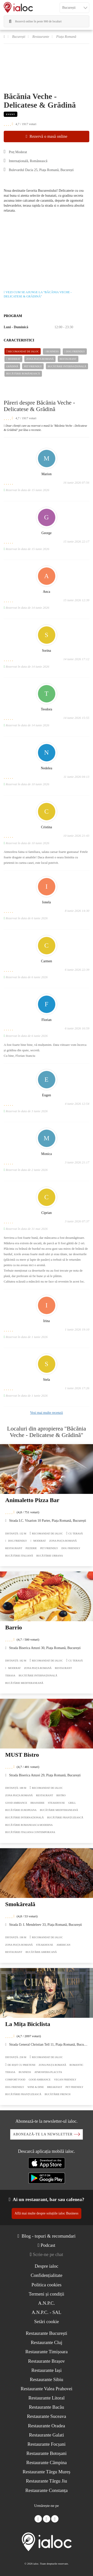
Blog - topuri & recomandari (48, 2236)
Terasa (10, 1675)
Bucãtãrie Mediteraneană (24, 1683)
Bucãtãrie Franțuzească (65, 1817)
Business (52, 351)
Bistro (60, 1795)
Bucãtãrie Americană (41, 1952)
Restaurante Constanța (46, 2490)
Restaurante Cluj (46, 2342)
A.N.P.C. (46, 2303)
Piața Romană (66, 37)
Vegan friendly (65, 2079)
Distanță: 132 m (15, 1533)
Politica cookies (46, 2284)
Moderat (13, 359)
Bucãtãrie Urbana (49, 1555)
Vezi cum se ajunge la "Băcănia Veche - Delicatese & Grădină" (38, 294)
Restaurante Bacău (46, 2407)
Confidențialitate (46, 2275)
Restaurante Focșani (47, 2444)
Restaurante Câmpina (46, 2462)
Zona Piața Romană (40, 359)
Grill (72, 1802)
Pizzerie (31, 1548)
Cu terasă (74, 1533)
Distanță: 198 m (15, 1937)
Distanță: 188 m (15, 1788)
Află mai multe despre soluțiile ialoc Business (46, 2213)
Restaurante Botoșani (47, 2453)
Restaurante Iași (46, 2370)
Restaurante (40, 37)
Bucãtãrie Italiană (19, 1555)
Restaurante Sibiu (46, 2379)
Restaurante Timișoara (46, 2351)
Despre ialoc (46, 2266)
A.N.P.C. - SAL (46, 2312)
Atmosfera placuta (48, 2072)
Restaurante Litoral (46, 2397)
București (18, 37)
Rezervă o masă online (46, 136)
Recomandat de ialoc (22, 351)
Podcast (48, 2245)
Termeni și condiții (46, 2294)
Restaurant (68, 359)
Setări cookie (46, 2321)
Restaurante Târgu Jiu (46, 2481)
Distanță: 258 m (15, 2057)
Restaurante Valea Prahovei (46, 2388)
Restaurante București (46, 2333)
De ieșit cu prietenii (20, 2065)
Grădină (12, 366)
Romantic (76, 2065)
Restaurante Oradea (46, 2425)
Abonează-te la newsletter (42, 2134)
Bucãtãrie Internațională (67, 366)
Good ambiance (16, 1802)
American (63, 1944)
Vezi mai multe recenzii (46, 1413)
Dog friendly (70, 1548)
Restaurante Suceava (46, 2416)
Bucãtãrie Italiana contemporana (30, 1832)
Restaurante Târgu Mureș (46, 2471)
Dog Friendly (74, 351)
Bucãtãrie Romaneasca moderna (29, 1825)
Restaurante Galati (46, 2435)
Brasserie (38, 1802)
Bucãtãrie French (57, 2094)
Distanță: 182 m (15, 1660)
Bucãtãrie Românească (23, 373)
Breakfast (54, 2087)
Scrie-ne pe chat (48, 2254)
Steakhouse (56, 1802)
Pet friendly (33, 366)
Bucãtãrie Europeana (20, 1810)
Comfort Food (15, 2079)
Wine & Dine (36, 2087)
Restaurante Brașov (46, 2361)
